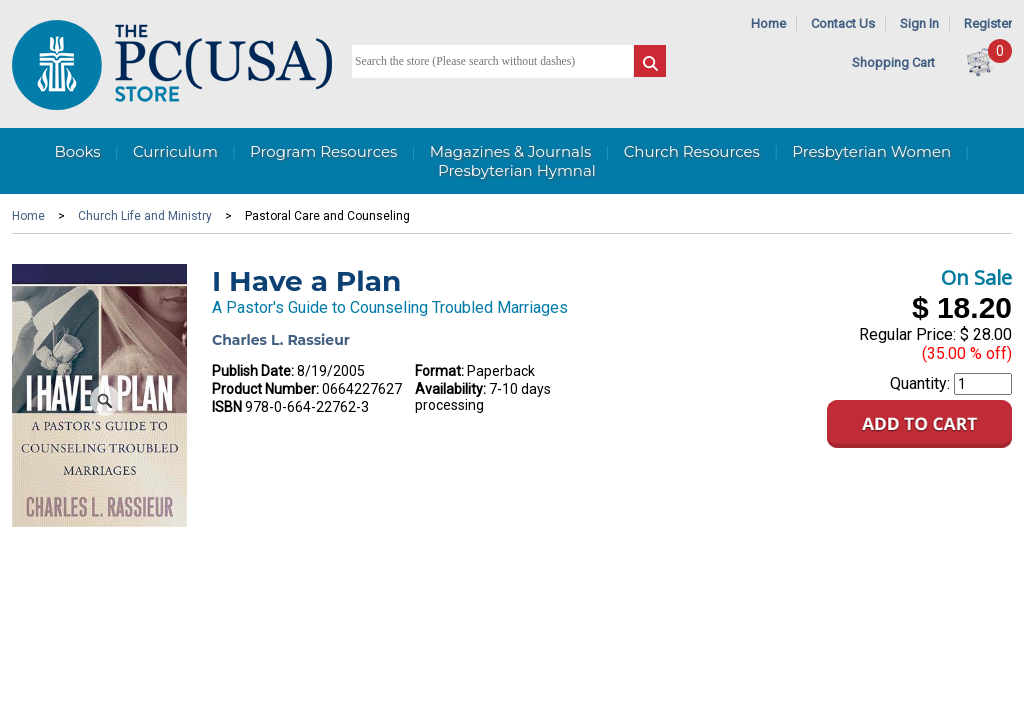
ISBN (227, 407)
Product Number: (265, 389)
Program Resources (323, 151)
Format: (439, 371)
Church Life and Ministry (145, 216)
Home (768, 23)
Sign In (919, 23)
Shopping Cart (893, 62)
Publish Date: (253, 371)
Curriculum (175, 151)
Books (77, 151)
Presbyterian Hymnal (517, 170)
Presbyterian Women (871, 151)
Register (988, 23)
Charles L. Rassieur (281, 340)
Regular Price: (907, 334)
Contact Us (843, 23)
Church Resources (692, 151)
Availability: (450, 389)
